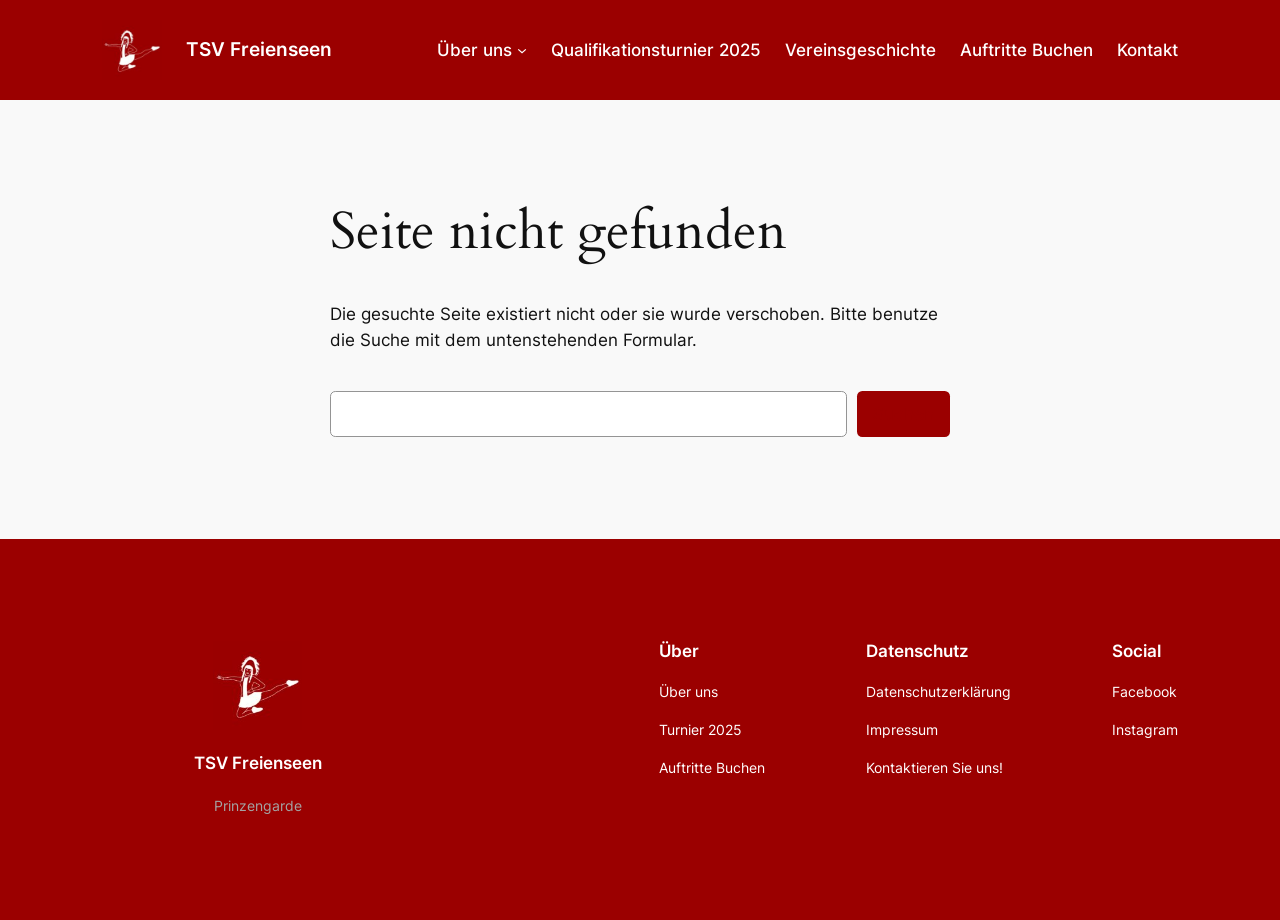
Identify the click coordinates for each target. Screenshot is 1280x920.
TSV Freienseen (259, 49)
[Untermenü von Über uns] (522, 50)
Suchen (903, 414)
